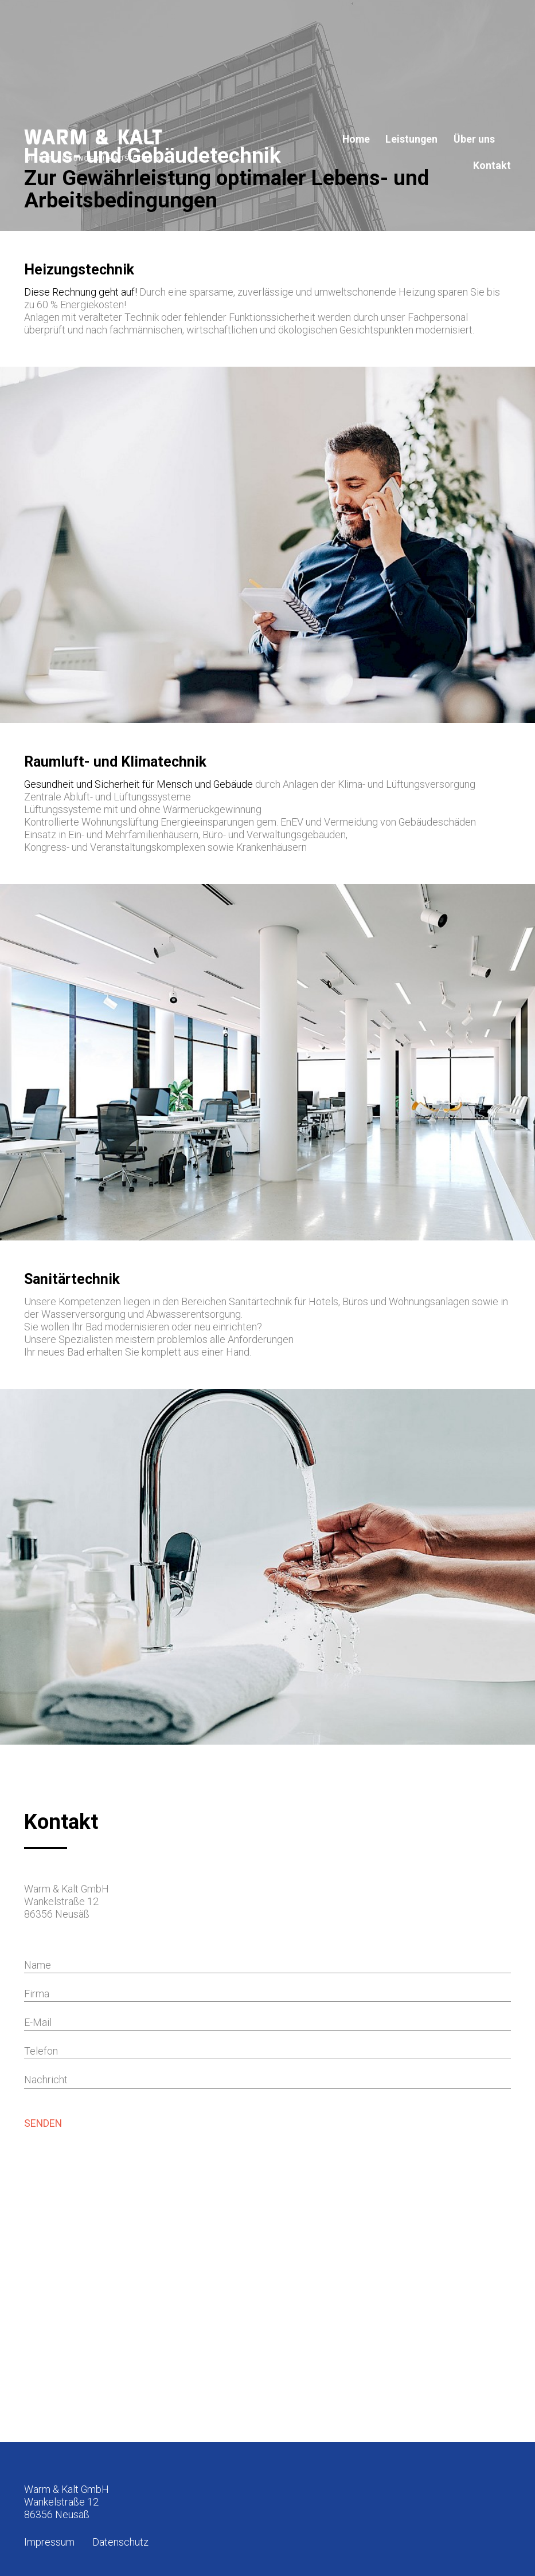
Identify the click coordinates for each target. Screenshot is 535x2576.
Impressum (49, 2542)
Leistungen (411, 139)
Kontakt (492, 165)
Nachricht (46, 2080)
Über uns (474, 139)
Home (356, 139)
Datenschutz (120, 2542)
